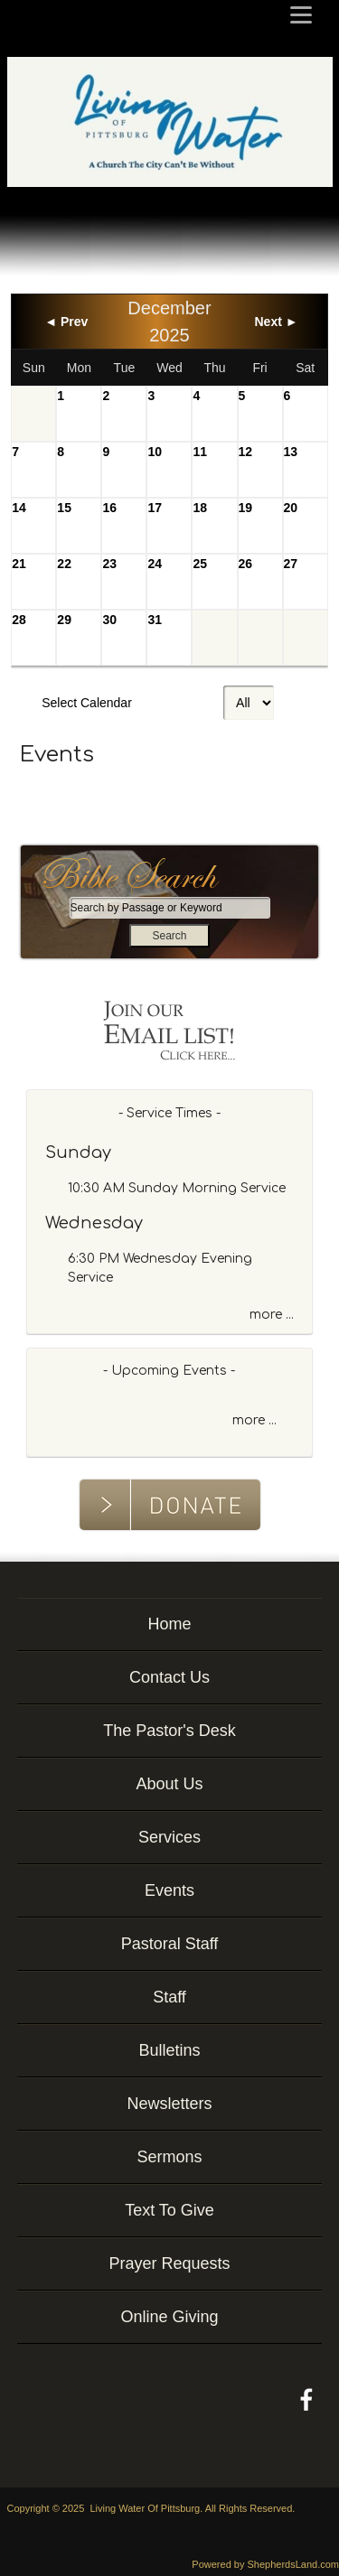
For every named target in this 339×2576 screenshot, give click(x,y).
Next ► (276, 321)
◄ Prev (66, 321)
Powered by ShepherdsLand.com (265, 2564)
